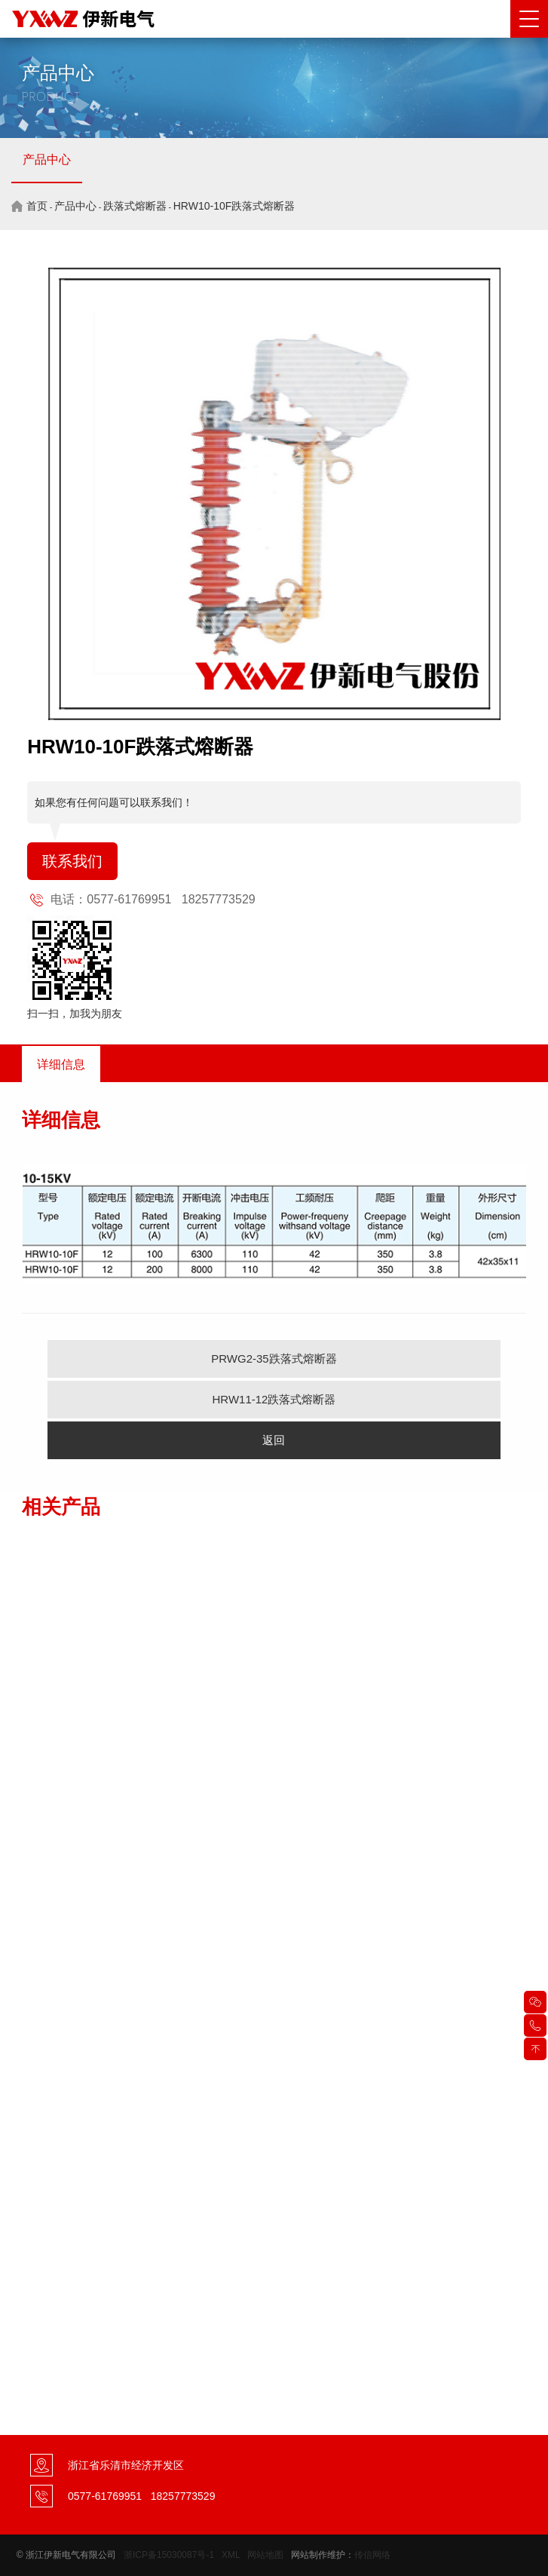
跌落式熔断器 (135, 206)
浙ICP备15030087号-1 (169, 2555)
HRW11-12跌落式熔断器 (274, 1399)
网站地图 (265, 2555)
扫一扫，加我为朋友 (74, 1013)
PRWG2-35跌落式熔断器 (273, 1358)
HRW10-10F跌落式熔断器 (234, 206)
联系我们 (72, 861)
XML (231, 2555)
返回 (273, 1440)
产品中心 (47, 159)
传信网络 (372, 2555)
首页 (36, 206)
